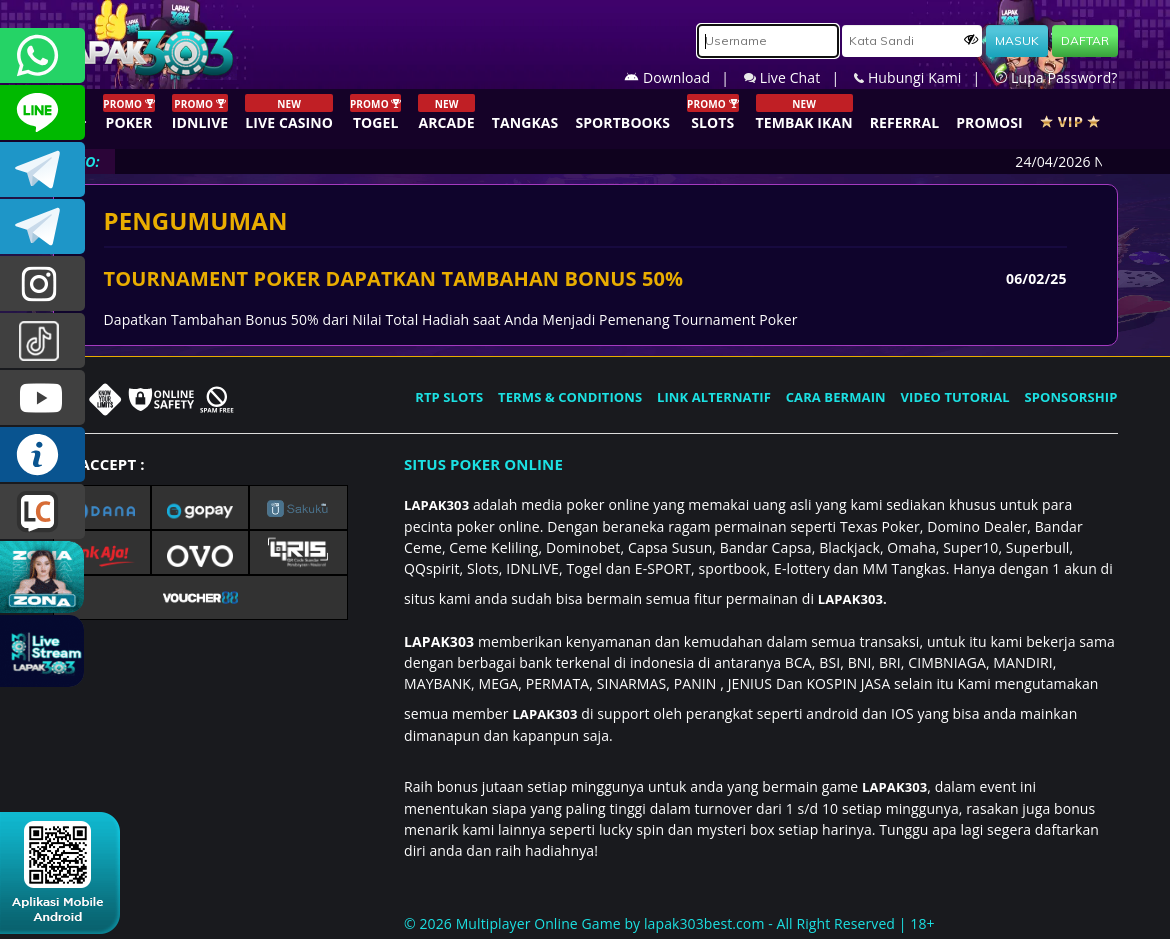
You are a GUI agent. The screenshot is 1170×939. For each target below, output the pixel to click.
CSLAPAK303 (42, 112)
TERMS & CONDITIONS (570, 397)
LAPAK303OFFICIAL (42, 169)
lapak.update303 (42, 283)
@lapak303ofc (42, 340)
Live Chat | (799, 77)
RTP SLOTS (449, 397)
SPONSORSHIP (1070, 397)
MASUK (1017, 40)
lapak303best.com (704, 923)
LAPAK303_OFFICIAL (42, 226)
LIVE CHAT (42, 511)
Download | (684, 77)
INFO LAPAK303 (42, 454)
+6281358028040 (42, 55)
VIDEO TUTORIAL (955, 397)
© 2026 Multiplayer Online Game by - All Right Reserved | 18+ (669, 923)
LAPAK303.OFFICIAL (42, 397)
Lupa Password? (1056, 77)
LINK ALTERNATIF (714, 397)
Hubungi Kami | (924, 77)
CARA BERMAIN (836, 397)
